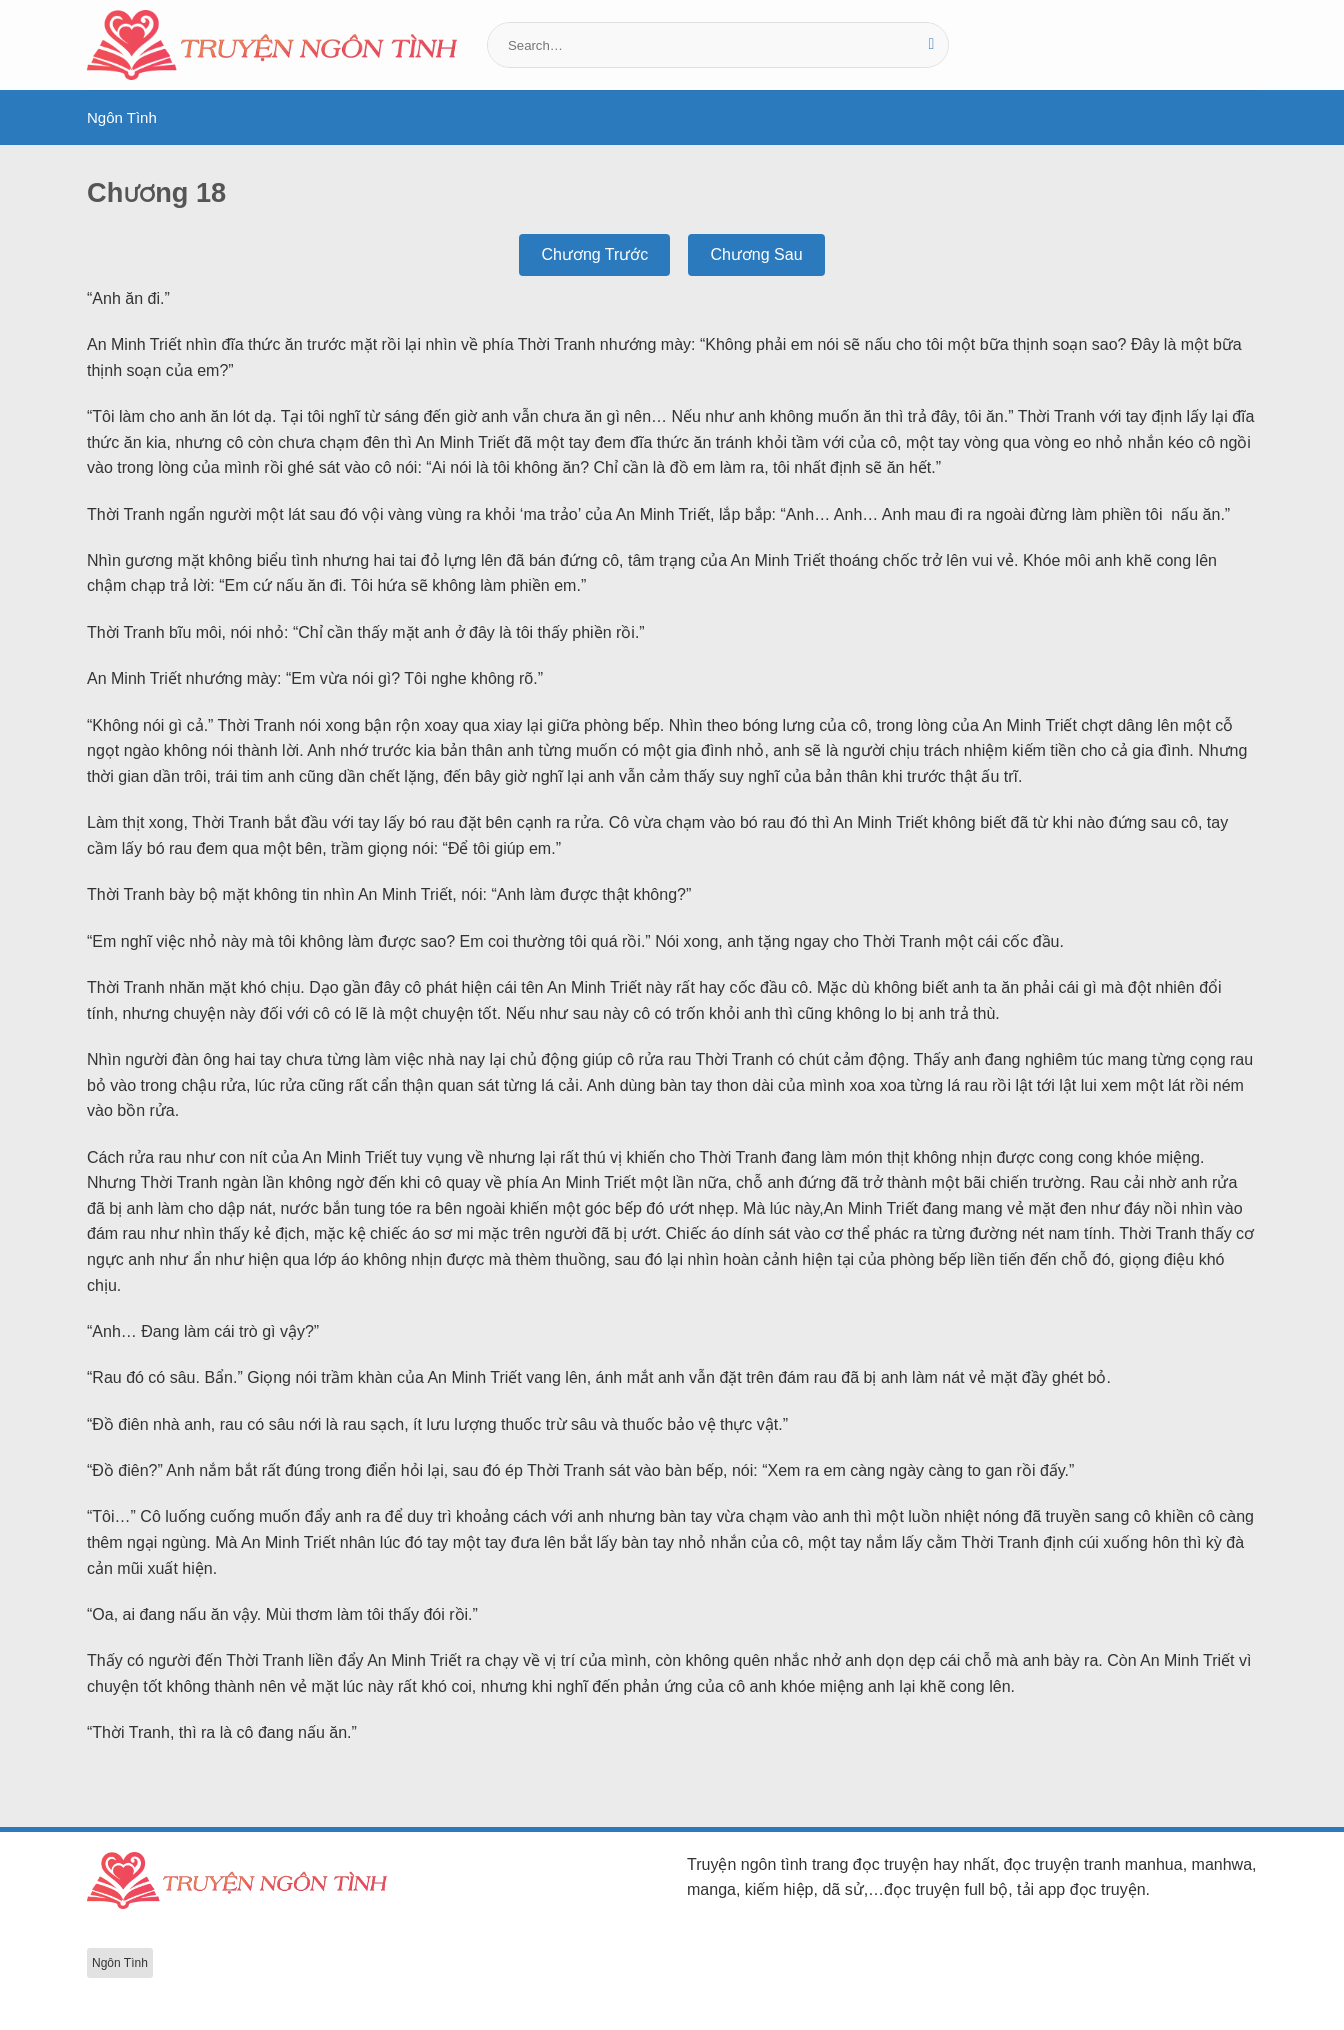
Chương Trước (594, 254)
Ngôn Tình (122, 117)
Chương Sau (756, 254)
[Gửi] (931, 45)
